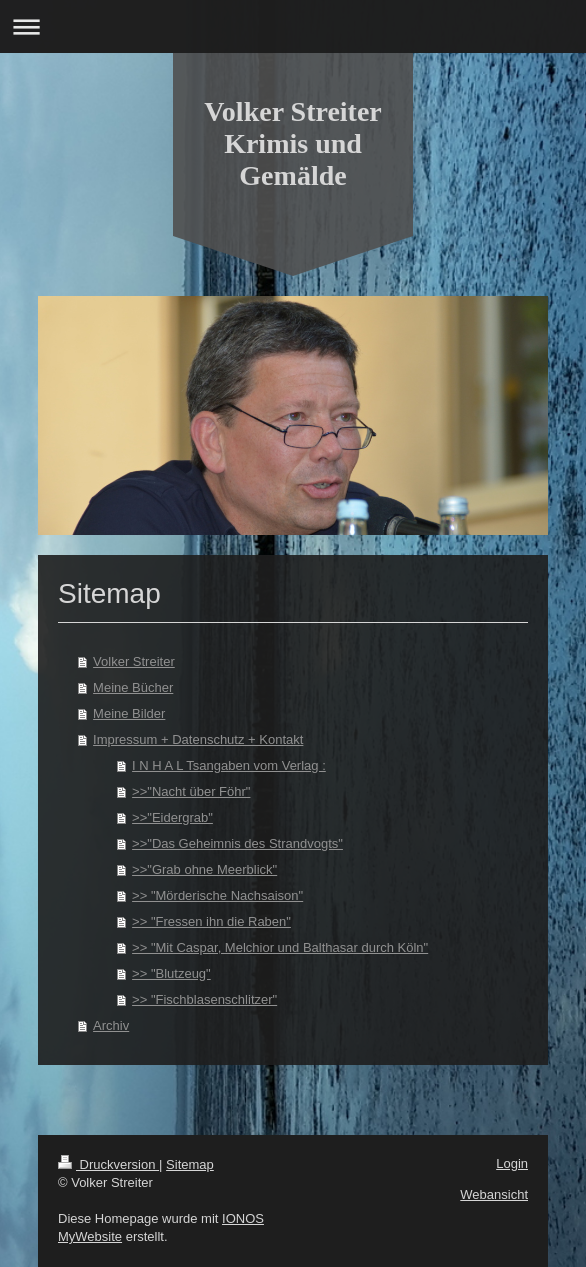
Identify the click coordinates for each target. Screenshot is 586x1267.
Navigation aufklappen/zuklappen (293, 26)
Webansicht (494, 1194)
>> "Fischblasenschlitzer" (204, 999)
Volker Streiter (134, 661)
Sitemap (190, 1164)
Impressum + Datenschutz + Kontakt (198, 739)
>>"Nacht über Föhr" (191, 791)
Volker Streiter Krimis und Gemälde (293, 143)
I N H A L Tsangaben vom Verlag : (229, 765)
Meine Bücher (133, 687)
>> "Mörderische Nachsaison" (217, 895)
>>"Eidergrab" (172, 817)
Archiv (111, 1025)
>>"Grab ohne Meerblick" (204, 869)
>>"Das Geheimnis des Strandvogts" (237, 843)
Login (512, 1163)
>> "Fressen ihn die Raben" (211, 921)
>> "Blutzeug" (171, 973)
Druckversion (108, 1164)
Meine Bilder (129, 713)
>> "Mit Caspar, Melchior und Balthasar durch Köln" (280, 947)
